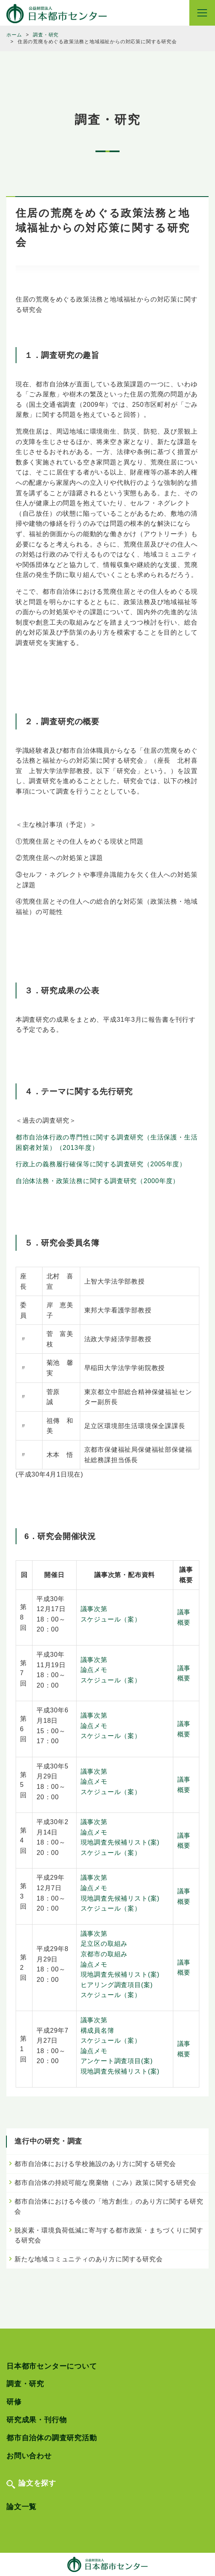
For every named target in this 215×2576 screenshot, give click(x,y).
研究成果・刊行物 (36, 2420)
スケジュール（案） (111, 1619)
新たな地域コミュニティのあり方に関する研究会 (88, 2259)
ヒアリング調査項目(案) (117, 1984)
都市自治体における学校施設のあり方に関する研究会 (95, 2163)
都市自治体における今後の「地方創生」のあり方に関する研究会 (108, 2206)
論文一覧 (21, 2507)
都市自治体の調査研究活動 (51, 2438)
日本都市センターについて (51, 2366)
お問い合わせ (29, 2456)
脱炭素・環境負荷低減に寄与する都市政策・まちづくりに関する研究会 (108, 2235)
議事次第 (94, 1608)
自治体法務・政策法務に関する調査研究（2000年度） (97, 1180)
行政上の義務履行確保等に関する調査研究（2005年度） (101, 1164)
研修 (14, 2402)
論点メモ (94, 1669)
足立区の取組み (104, 1943)
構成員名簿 (97, 2030)
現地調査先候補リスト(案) (120, 1842)
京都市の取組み (104, 1954)
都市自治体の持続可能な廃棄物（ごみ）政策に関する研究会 (105, 2182)
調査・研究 (25, 2384)
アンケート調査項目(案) (117, 2061)
